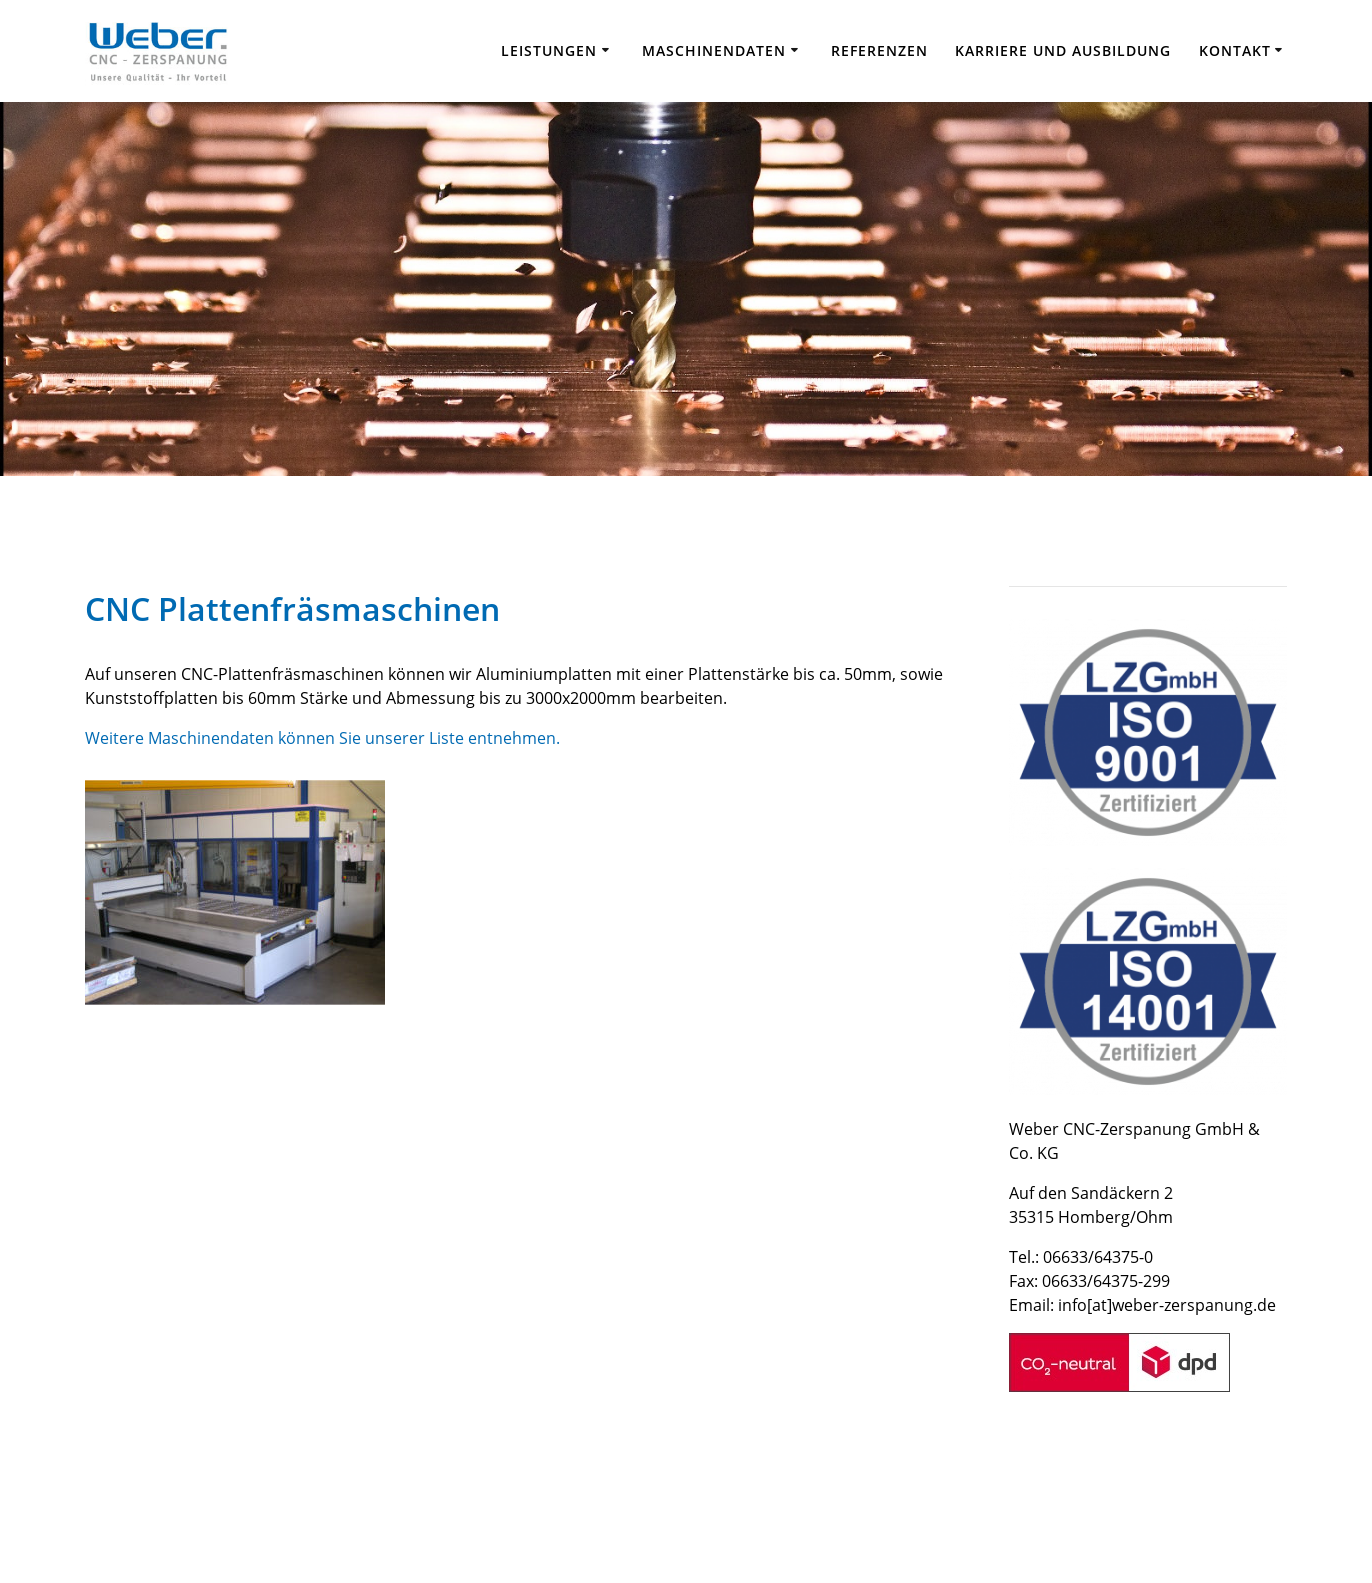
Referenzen (879, 50)
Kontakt (1235, 50)
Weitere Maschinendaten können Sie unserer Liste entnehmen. (322, 738)
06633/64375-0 (1098, 1257)
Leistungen (549, 50)
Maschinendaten (714, 50)
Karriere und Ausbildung (1063, 50)
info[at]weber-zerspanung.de (1167, 1305)
